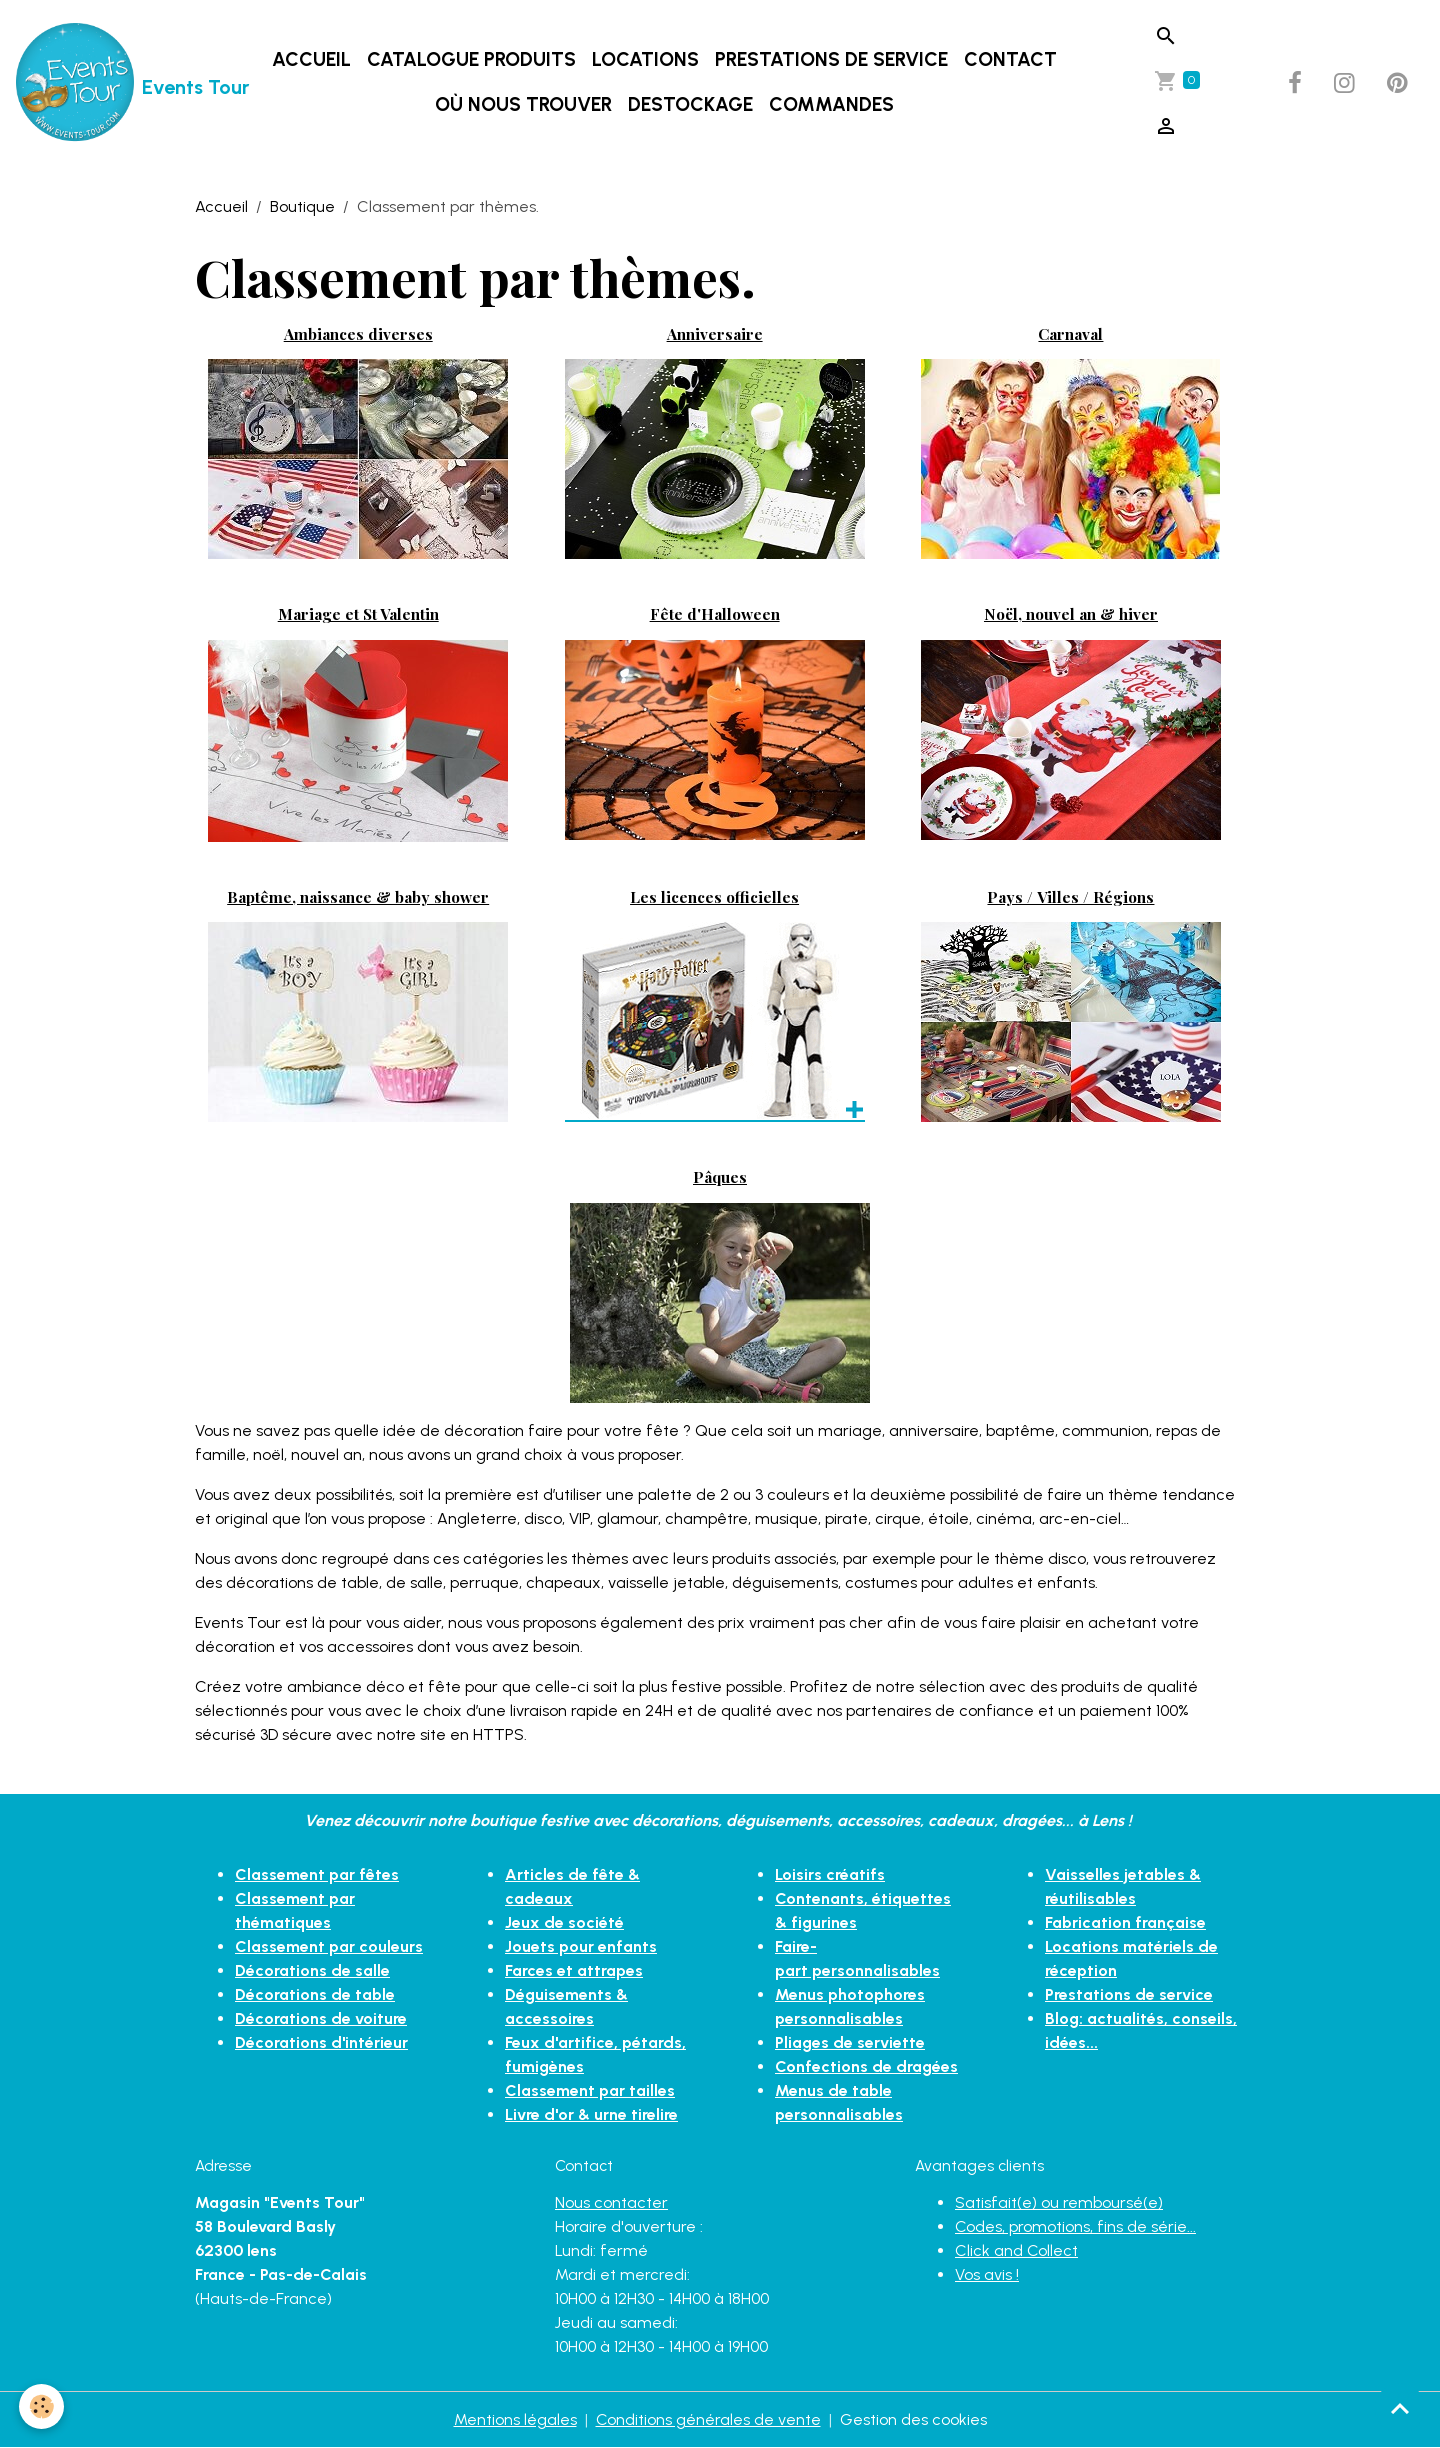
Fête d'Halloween (715, 613)
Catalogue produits (471, 59)
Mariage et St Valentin (358, 613)
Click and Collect (1016, 2250)
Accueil (311, 59)
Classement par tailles (590, 2090)
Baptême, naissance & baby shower (358, 896)
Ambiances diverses (358, 333)
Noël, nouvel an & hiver (1071, 613)
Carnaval (1070, 333)
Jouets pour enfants (581, 1946)
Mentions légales (515, 2419)
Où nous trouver (523, 104)
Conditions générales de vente (708, 2419)
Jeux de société (564, 1922)
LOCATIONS (645, 59)
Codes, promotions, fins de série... (1075, 2226)
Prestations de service (831, 59)
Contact (1010, 59)
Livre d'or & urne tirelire (591, 2114)
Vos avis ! (987, 2274)
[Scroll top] (1400, 2408)
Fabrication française (1125, 1922)
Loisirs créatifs (830, 1874)
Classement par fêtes (317, 1874)
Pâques (720, 1176)
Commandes (831, 104)
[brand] (103, 83)
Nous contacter (611, 2202)
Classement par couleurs (329, 1946)
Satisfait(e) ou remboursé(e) (1059, 2202)
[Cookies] (42, 2406)
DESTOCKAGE (690, 104)
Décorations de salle (312, 1970)
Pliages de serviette (850, 2042)
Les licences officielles (714, 896)
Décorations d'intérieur (321, 2042)
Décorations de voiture (321, 2018)
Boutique (302, 206)
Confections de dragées (866, 2066)
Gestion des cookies (913, 2419)
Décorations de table (315, 1994)
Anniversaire (715, 333)
